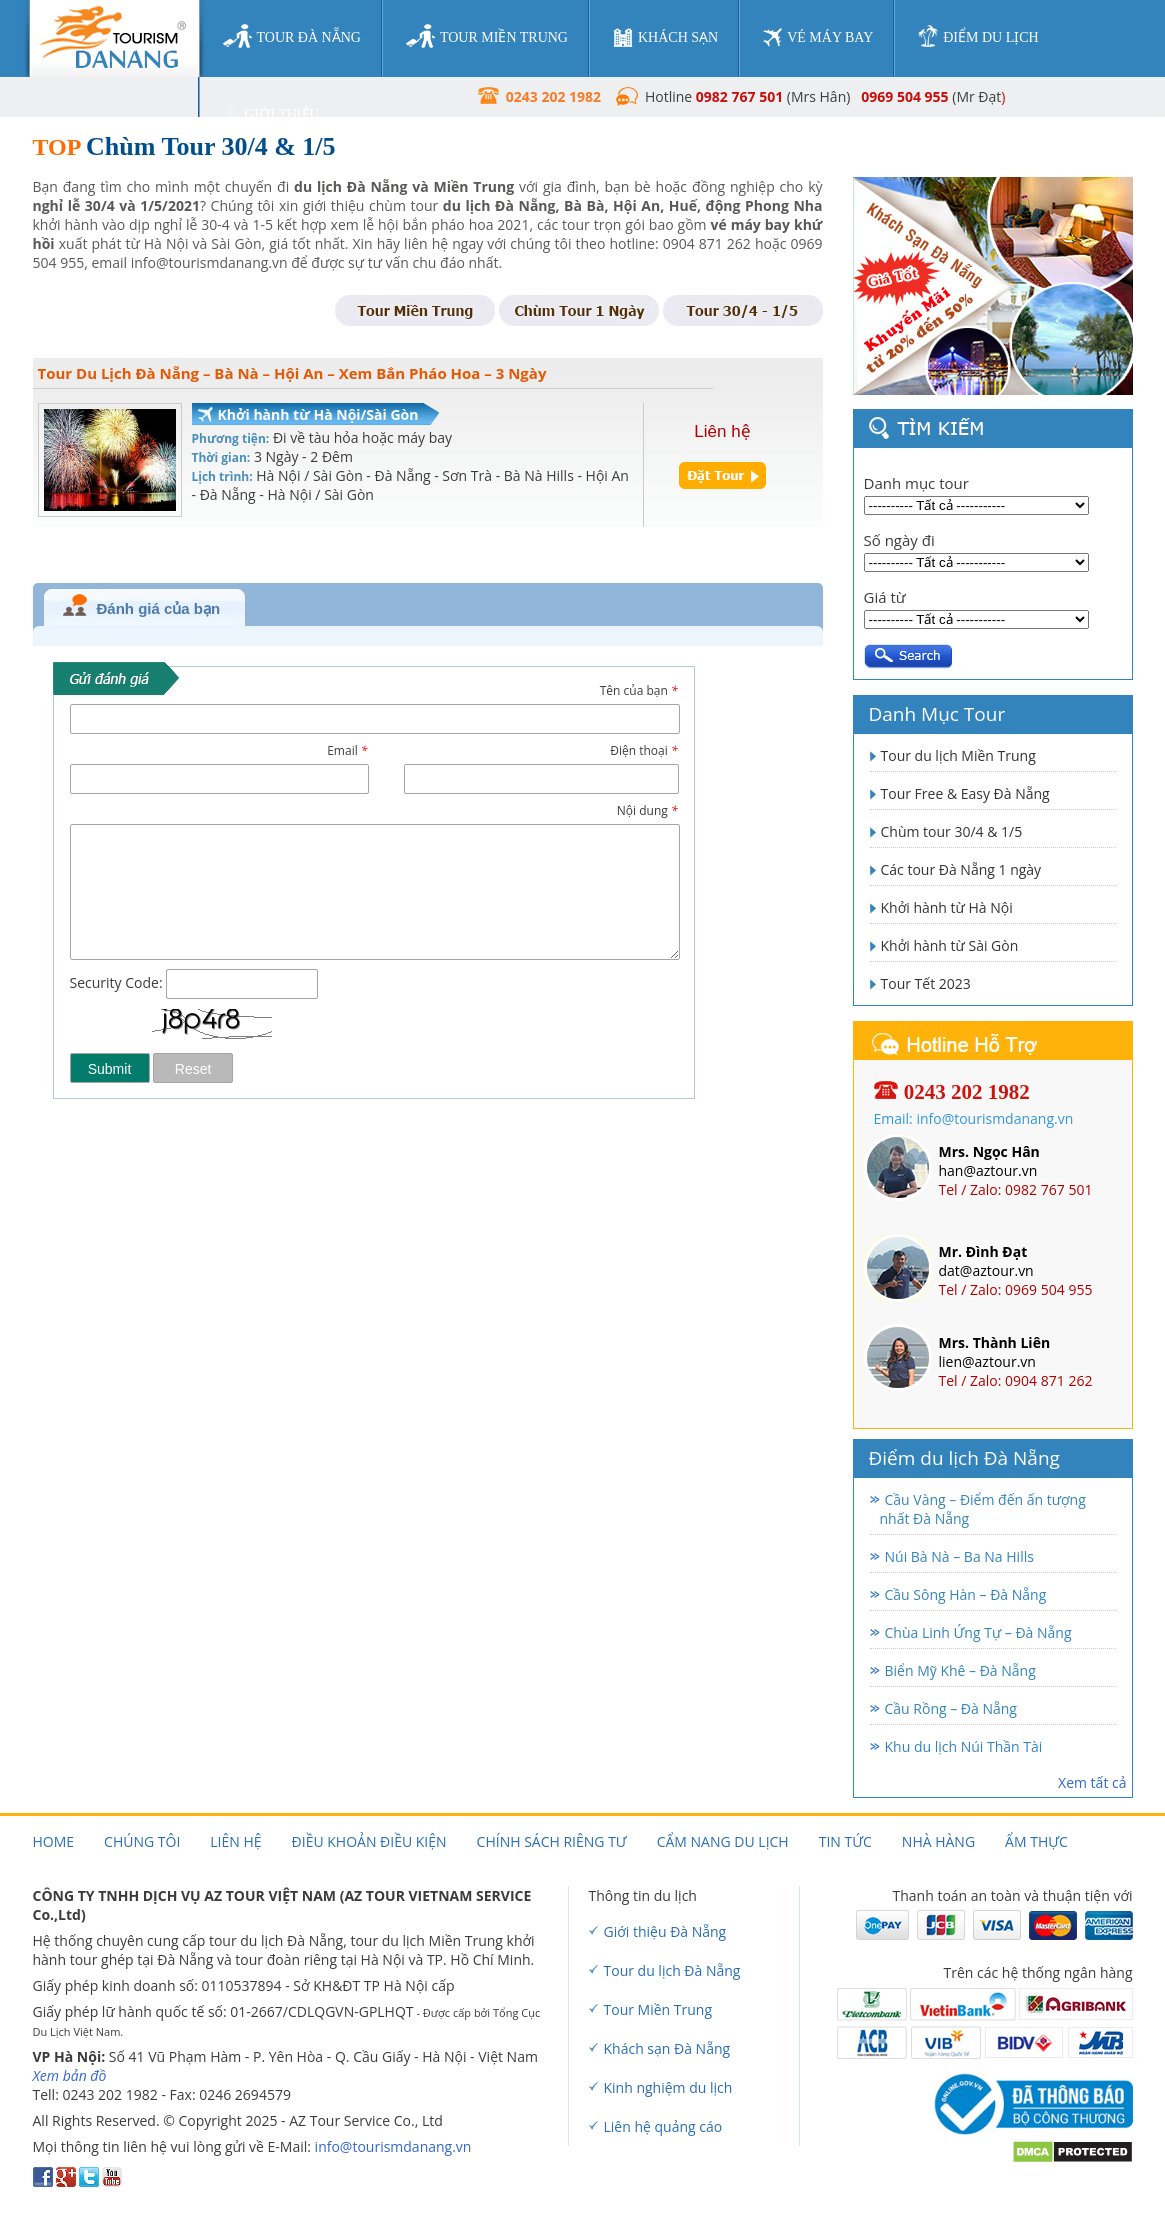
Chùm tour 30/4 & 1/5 (952, 831)
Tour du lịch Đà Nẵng (672, 1970)
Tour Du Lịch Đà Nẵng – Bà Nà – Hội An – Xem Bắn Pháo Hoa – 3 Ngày (292, 373)
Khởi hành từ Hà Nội (947, 907)
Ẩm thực (1036, 1841)
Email (347, 750)
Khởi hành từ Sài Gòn (950, 945)
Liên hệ (235, 1841)
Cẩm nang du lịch (723, 1841)
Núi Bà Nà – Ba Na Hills (959, 1556)
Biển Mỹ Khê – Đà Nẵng (960, 1670)
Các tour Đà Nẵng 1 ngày (961, 869)
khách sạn (665, 37)
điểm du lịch (978, 36)
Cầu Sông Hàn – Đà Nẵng (966, 1594)
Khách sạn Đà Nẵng (667, 2048)
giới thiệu (271, 115)
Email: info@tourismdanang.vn (974, 1118)
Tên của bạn (639, 690)
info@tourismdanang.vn (393, 2146)
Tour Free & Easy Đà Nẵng (965, 793)
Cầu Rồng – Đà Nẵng (951, 1708)
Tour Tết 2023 (926, 983)
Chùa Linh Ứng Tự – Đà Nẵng (978, 1632)
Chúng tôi (142, 1841)
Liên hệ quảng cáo (663, 2126)
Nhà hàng (938, 1841)
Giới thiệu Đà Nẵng (665, 1931)
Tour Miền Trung (658, 2009)
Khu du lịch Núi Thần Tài (964, 1746)
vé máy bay (818, 37)
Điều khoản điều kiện (369, 1841)
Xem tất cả (1092, 1782)
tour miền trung (487, 37)
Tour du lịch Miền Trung (958, 755)
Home (54, 1841)
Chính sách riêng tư (552, 1841)
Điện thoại (643, 750)
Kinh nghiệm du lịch (668, 2087)
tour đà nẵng (292, 37)
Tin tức (845, 1841)
